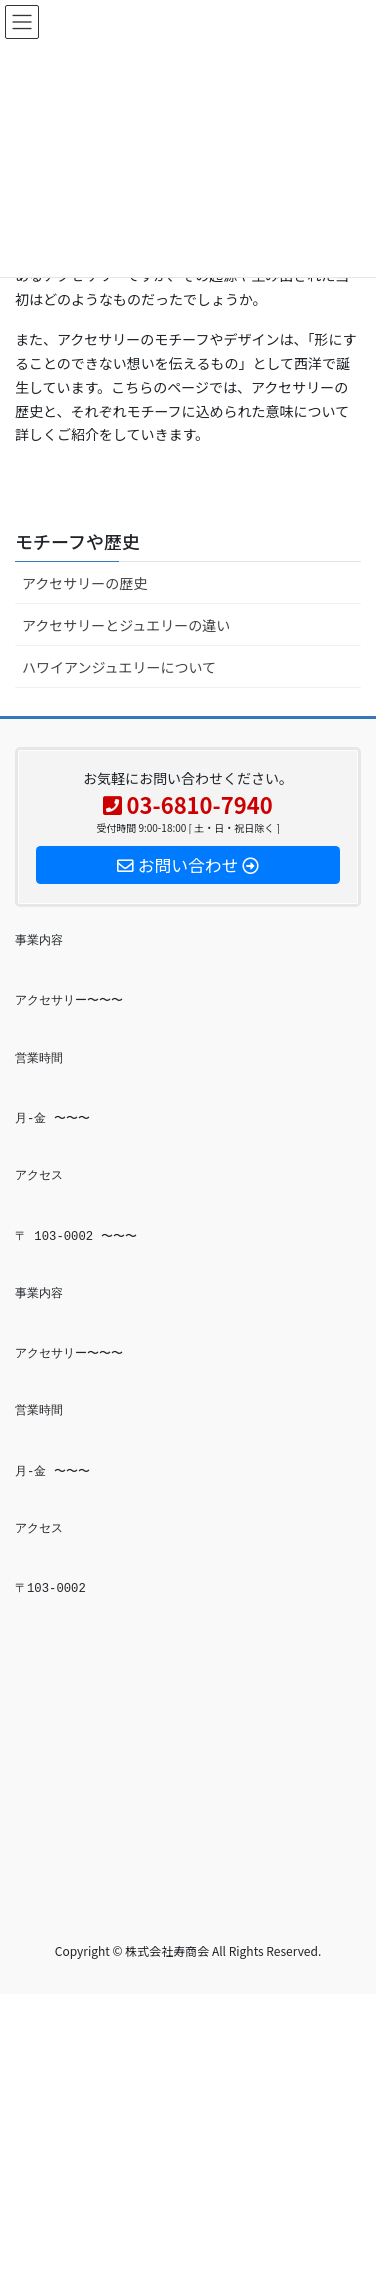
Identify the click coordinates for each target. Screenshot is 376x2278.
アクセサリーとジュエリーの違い (126, 625)
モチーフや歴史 (77, 541)
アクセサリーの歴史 (84, 583)
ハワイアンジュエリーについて (119, 667)
